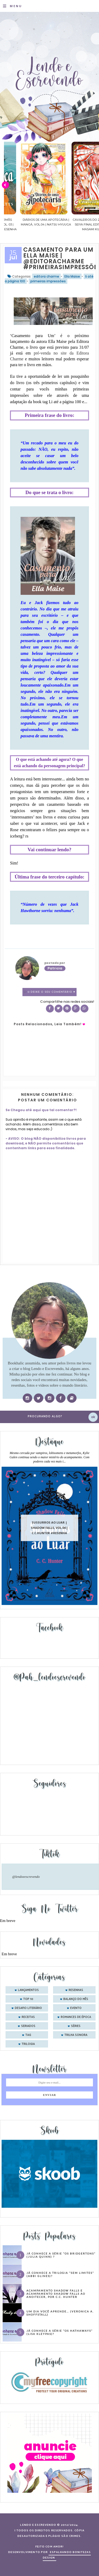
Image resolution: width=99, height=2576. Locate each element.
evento (76, 2008)
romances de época (76, 2017)
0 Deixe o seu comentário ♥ (51, 992)
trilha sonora (75, 2035)
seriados (28, 2026)
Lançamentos (28, 1990)
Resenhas (76, 1990)
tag (28, 2035)
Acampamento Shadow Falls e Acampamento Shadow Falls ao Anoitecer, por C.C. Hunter (55, 2293)
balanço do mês (75, 1999)
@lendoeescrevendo (26, 1877)
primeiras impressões (48, 281)
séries (76, 2026)
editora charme (46, 276)
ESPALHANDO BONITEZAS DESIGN (67, 2555)
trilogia (28, 2044)
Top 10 (28, 1999)
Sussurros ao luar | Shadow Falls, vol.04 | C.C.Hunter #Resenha (49, 1528)
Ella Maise (72, 276)
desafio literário (28, 2008)
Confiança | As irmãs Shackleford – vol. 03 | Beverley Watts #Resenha (29, 224)
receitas (28, 2017)
